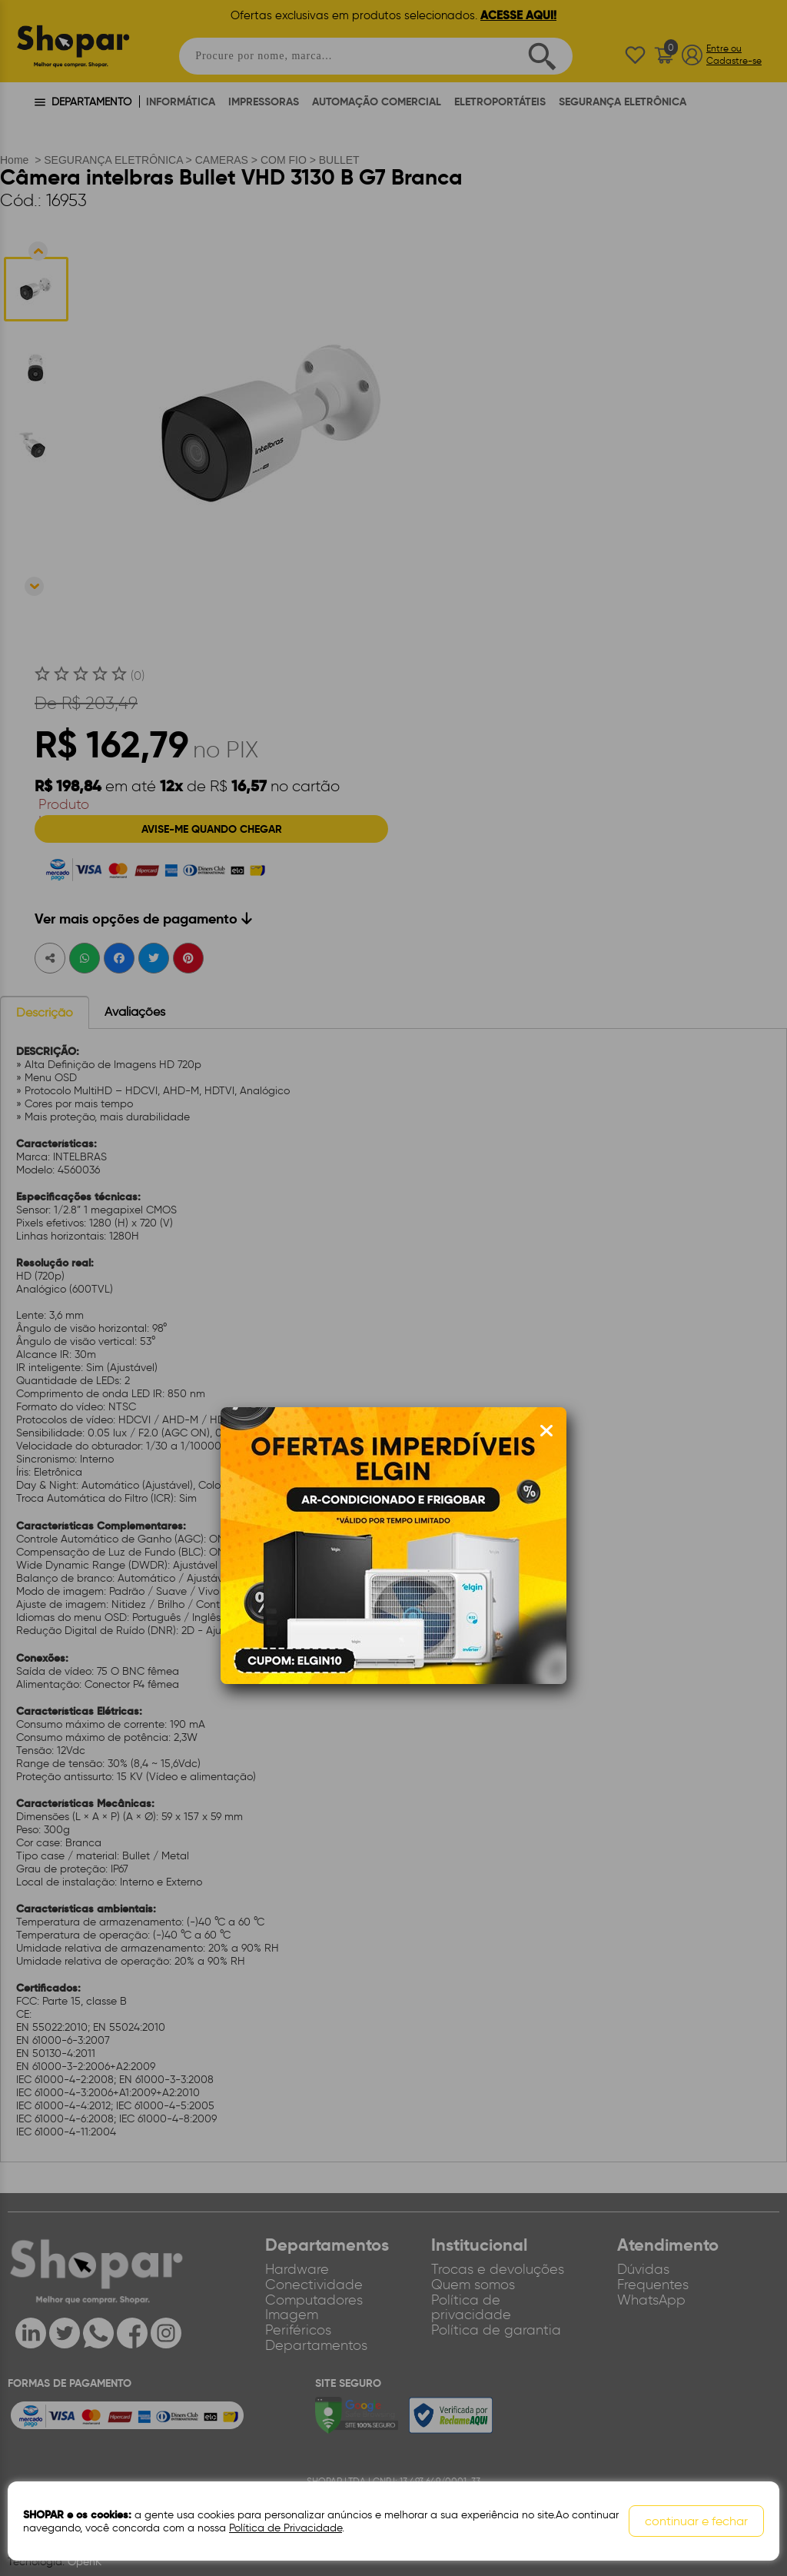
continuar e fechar (696, 2521)
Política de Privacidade (285, 2527)
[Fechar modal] (546, 1431)
